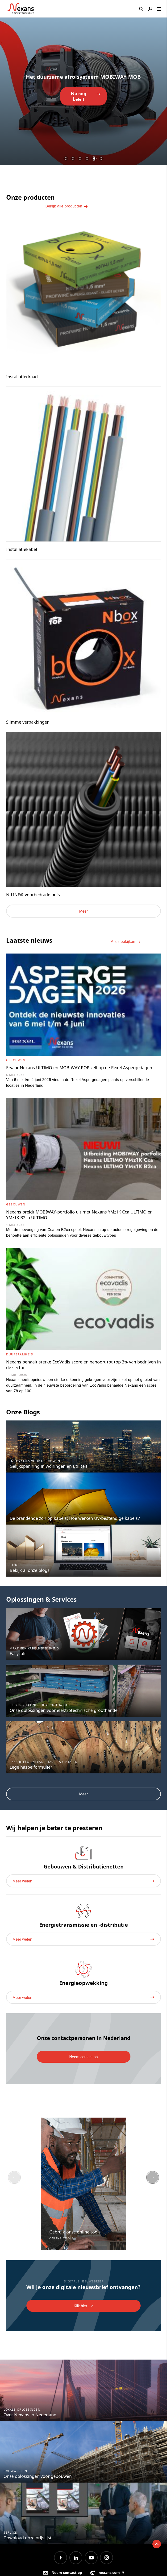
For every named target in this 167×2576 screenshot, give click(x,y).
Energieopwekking (83, 1982)
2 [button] (73, 158)
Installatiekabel (21, 549)
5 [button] (94, 158)
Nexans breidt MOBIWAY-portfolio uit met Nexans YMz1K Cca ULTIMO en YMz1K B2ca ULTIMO (79, 1214)
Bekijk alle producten (67, 206)
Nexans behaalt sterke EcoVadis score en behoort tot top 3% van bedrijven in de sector (83, 1364)
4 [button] (87, 158)
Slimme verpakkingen (28, 722)
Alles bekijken (126, 942)
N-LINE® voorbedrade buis (33, 894)
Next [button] (153, 2177)
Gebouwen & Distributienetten (84, 1866)
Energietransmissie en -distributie (83, 1924)
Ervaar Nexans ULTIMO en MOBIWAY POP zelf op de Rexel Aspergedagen (79, 1067)
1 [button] (65, 158)
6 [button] (101, 158)
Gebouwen (15, 1060)
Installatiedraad (22, 376)
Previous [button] (14, 2177)
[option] (83, 89)
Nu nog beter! (86, 96)
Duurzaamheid (19, 1354)
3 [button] (80, 158)
